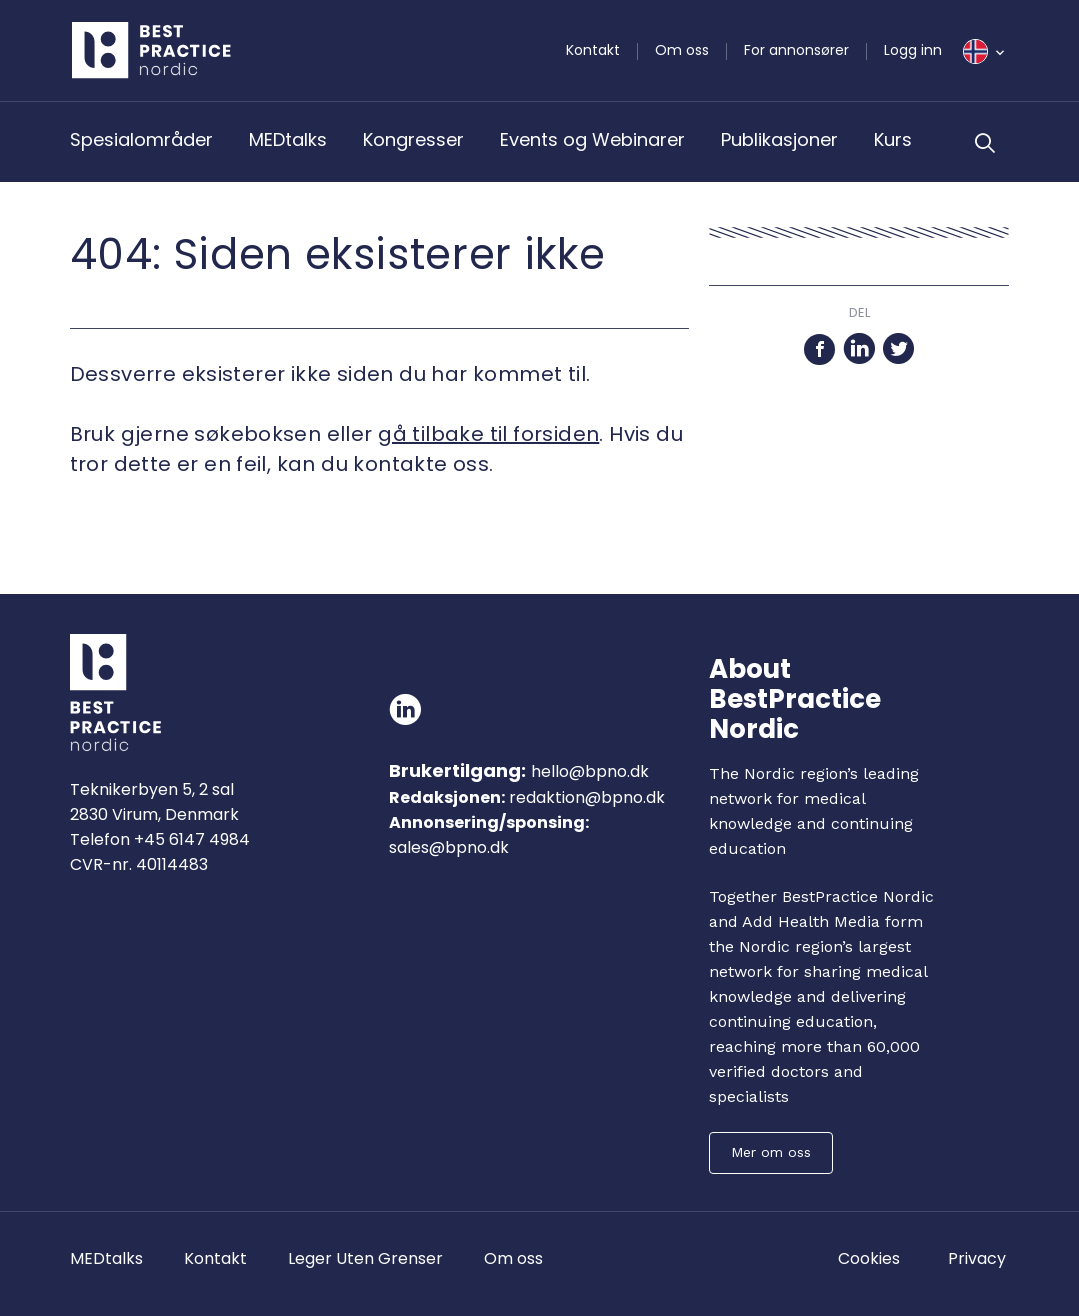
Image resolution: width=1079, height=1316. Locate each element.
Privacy (977, 1258)
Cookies (869, 1258)
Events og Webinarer (592, 139)
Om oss (682, 50)
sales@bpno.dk (449, 847)
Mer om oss (771, 1152)
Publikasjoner (779, 139)
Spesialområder (141, 139)
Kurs (893, 139)
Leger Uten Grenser (365, 1258)
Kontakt (593, 50)
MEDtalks (288, 139)
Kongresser (413, 139)
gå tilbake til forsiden (488, 434)
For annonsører (796, 50)
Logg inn (913, 50)
